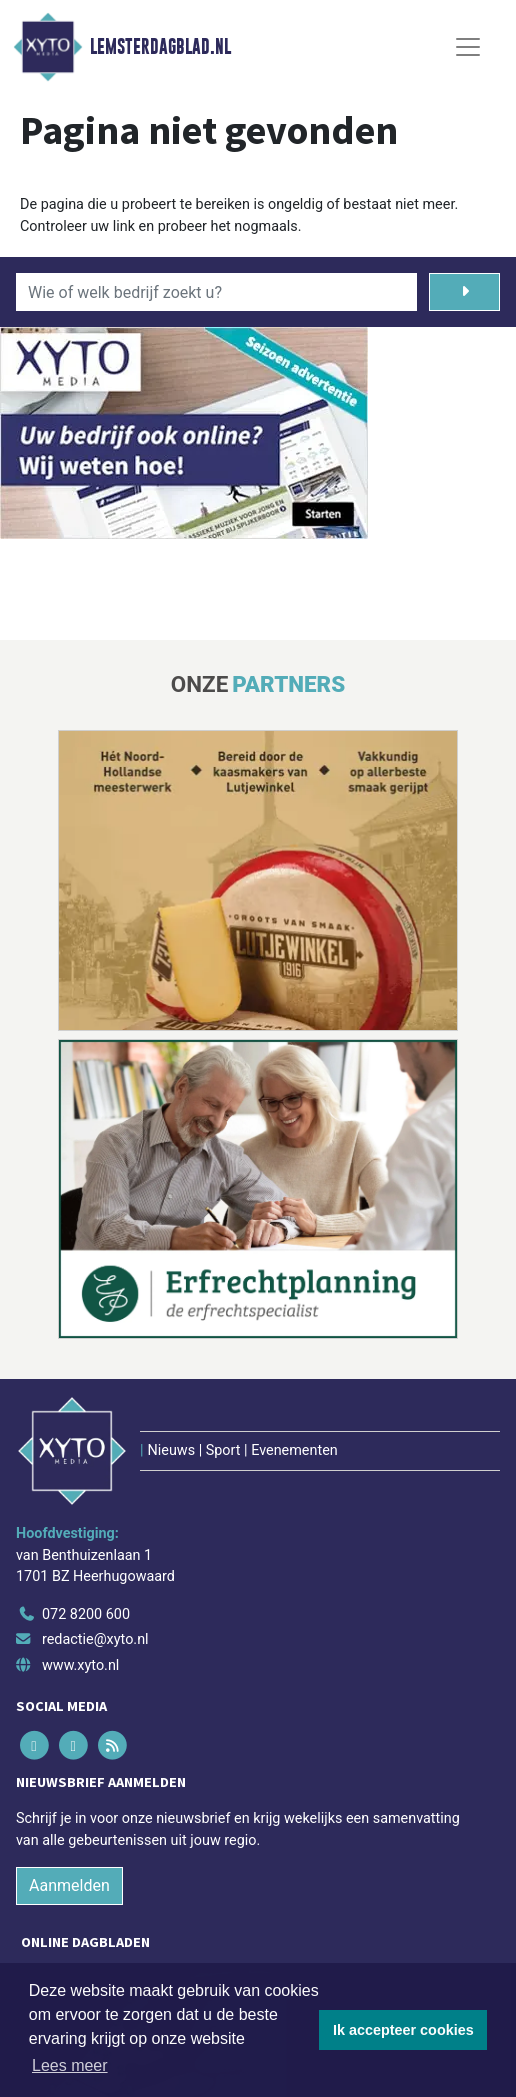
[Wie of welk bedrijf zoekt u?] (216, 292)
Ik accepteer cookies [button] (403, 2030)
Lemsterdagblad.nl (160, 47)
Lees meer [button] (70, 2065)
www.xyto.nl (80, 1665)
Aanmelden (69, 1885)
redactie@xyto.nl (95, 1639)
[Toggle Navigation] (468, 47)
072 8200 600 (86, 1614)
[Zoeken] (464, 292)
